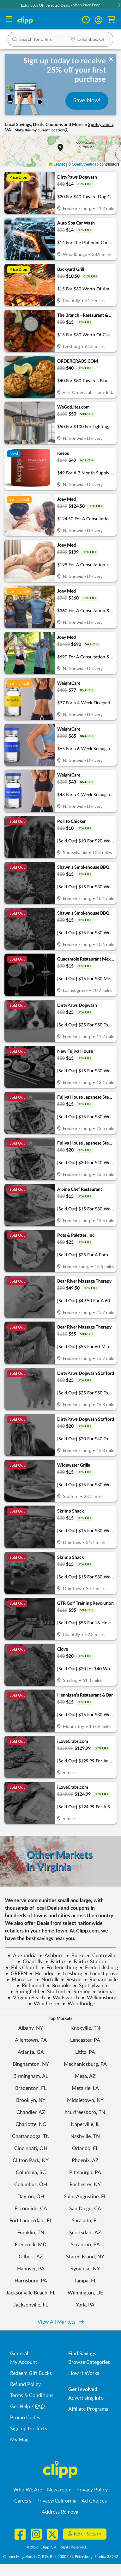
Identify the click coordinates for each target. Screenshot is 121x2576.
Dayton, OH (30, 2196)
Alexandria (22, 1955)
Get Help (20, 2406)
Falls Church (22, 1967)
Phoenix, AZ (85, 2160)
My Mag (19, 2439)
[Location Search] (89, 40)
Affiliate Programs (88, 2409)
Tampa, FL (85, 2280)
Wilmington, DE (85, 2292)
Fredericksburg (99, 1967)
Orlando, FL (85, 2148)
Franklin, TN (30, 2232)
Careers (22, 2500)
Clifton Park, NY (31, 2160)
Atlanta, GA (31, 2052)
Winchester (44, 2003)
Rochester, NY (85, 2184)
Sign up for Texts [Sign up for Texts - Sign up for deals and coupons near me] (28, 2428)
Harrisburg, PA (31, 2280)
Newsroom (59, 2489)
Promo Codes (25, 2417)
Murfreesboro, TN (85, 2112)
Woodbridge (78, 2003)
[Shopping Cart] (111, 20)
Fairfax (55, 1961)
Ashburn (51, 1955)
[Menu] (9, 19)
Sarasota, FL (85, 2220)
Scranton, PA (85, 2244)
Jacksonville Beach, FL (30, 2292)
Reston (71, 1979)
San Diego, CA (85, 2208)
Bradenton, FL (30, 2088)
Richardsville (101, 1979)
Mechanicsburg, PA (85, 2064)
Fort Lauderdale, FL (30, 2220)
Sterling (79, 1991)
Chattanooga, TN (31, 2136)
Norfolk (47, 1979)
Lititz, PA (85, 2052)
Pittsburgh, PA (85, 2172)
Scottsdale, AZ (85, 2232)
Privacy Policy (92, 2489)
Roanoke (59, 1985)
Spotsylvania (90, 1985)
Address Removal (61, 2512)
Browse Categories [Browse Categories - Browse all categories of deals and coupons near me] (89, 2362)
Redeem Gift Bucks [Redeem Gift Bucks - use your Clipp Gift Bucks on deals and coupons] (31, 2373)
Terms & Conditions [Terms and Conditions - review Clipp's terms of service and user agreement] (31, 2395)
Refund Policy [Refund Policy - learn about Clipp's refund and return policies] (25, 2384)
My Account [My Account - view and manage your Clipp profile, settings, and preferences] (23, 2362)
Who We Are (27, 2489)
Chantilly (30, 1961)
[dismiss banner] (111, 59)
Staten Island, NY (85, 2256)
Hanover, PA (31, 2268)
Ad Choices (94, 2500)
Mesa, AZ (85, 2076)
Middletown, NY (85, 2100)
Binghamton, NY (31, 2064)
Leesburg (69, 1973)
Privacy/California (56, 2500)
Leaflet (57, 164)
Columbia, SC (31, 2172)
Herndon (42, 1973)
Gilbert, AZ (31, 2256)
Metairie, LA (85, 2088)
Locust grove (101, 1973)
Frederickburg (59, 1967)
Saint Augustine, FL (85, 2196)
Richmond (30, 1985)
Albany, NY (30, 2028)
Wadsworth (63, 1997)
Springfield (24, 1991)
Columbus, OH (30, 2184)
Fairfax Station (87, 1961)
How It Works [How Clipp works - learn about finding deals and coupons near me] (83, 2373)
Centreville (101, 1955)
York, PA (85, 2304)
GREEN (16, 1973)
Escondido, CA (31, 2208)
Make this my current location (41, 130)
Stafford (53, 1991)
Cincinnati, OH (30, 2148)
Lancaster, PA (85, 2040)
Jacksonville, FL (31, 2304)
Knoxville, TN (85, 2028)
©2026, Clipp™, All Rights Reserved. (57, 2547)
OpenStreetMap (85, 164)
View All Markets (61, 2322)
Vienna (103, 1991)
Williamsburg (99, 1997)
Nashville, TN (85, 2136)
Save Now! (86, 101)
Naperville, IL (85, 2124)
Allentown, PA (31, 2040)
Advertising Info (86, 2398)
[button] (98, 20)
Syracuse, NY (85, 2268)
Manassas (19, 1979)
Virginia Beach (26, 1997)
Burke (75, 1955)
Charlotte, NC (30, 2124)
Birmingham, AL (30, 2076)
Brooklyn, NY (30, 2100)
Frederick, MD (30, 2244)
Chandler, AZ (30, 2112)
